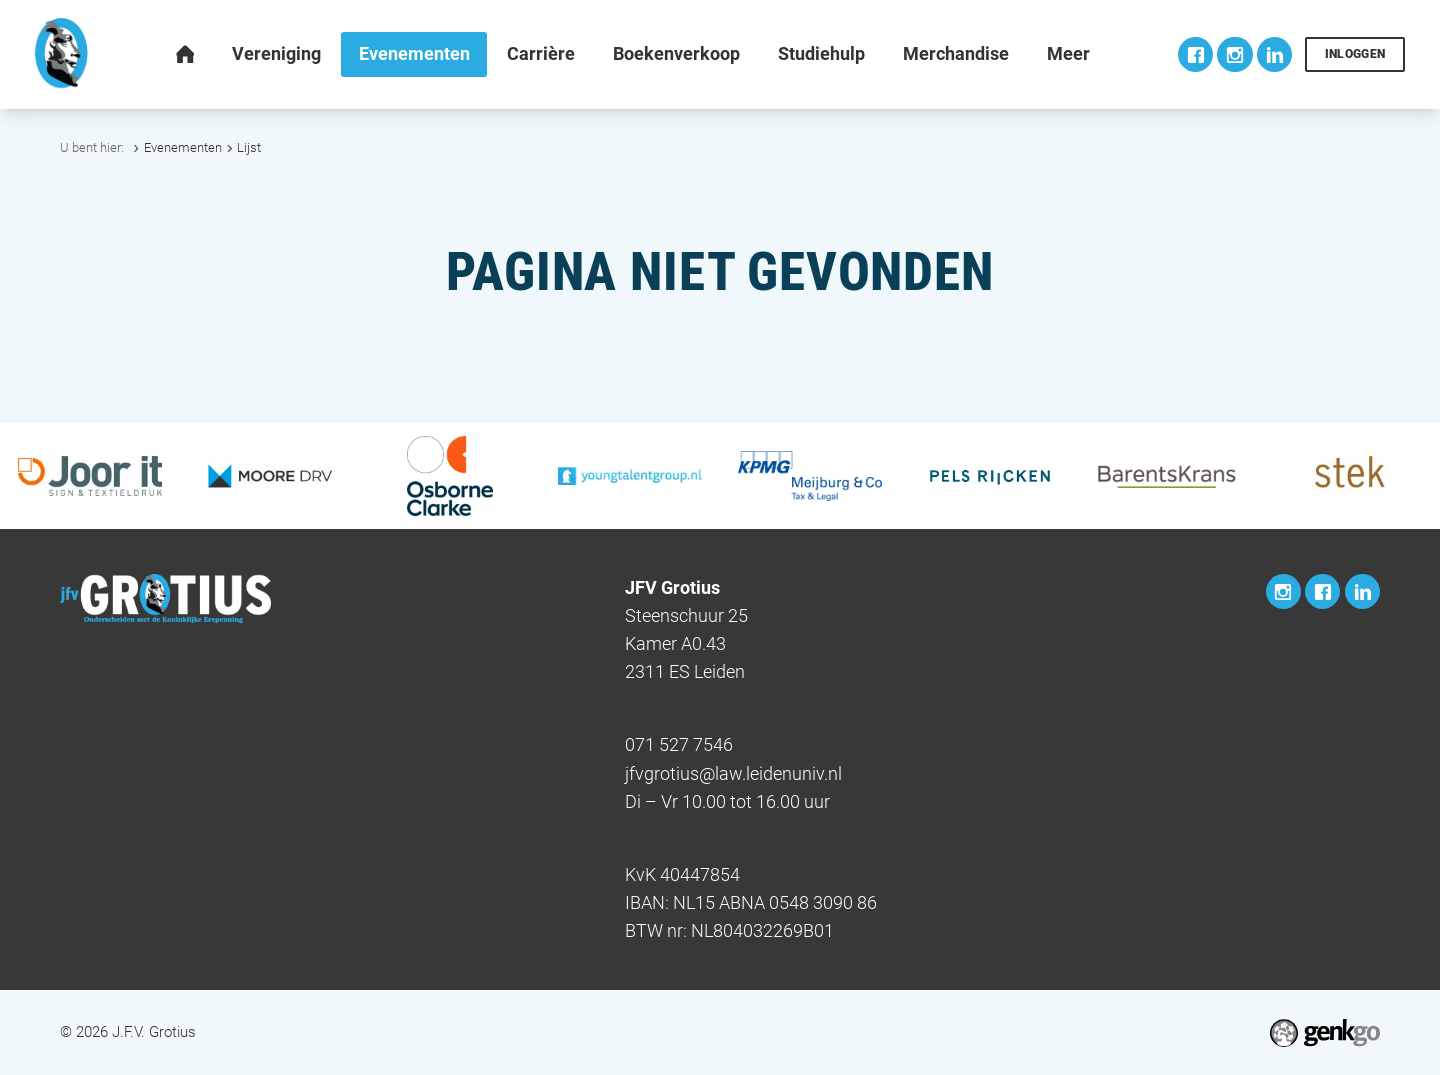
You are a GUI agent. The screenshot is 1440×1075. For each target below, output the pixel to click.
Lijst (249, 147)
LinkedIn (1274, 54)
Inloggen (1355, 54)
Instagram (1234, 54)
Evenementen (183, 147)
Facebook (1195, 54)
